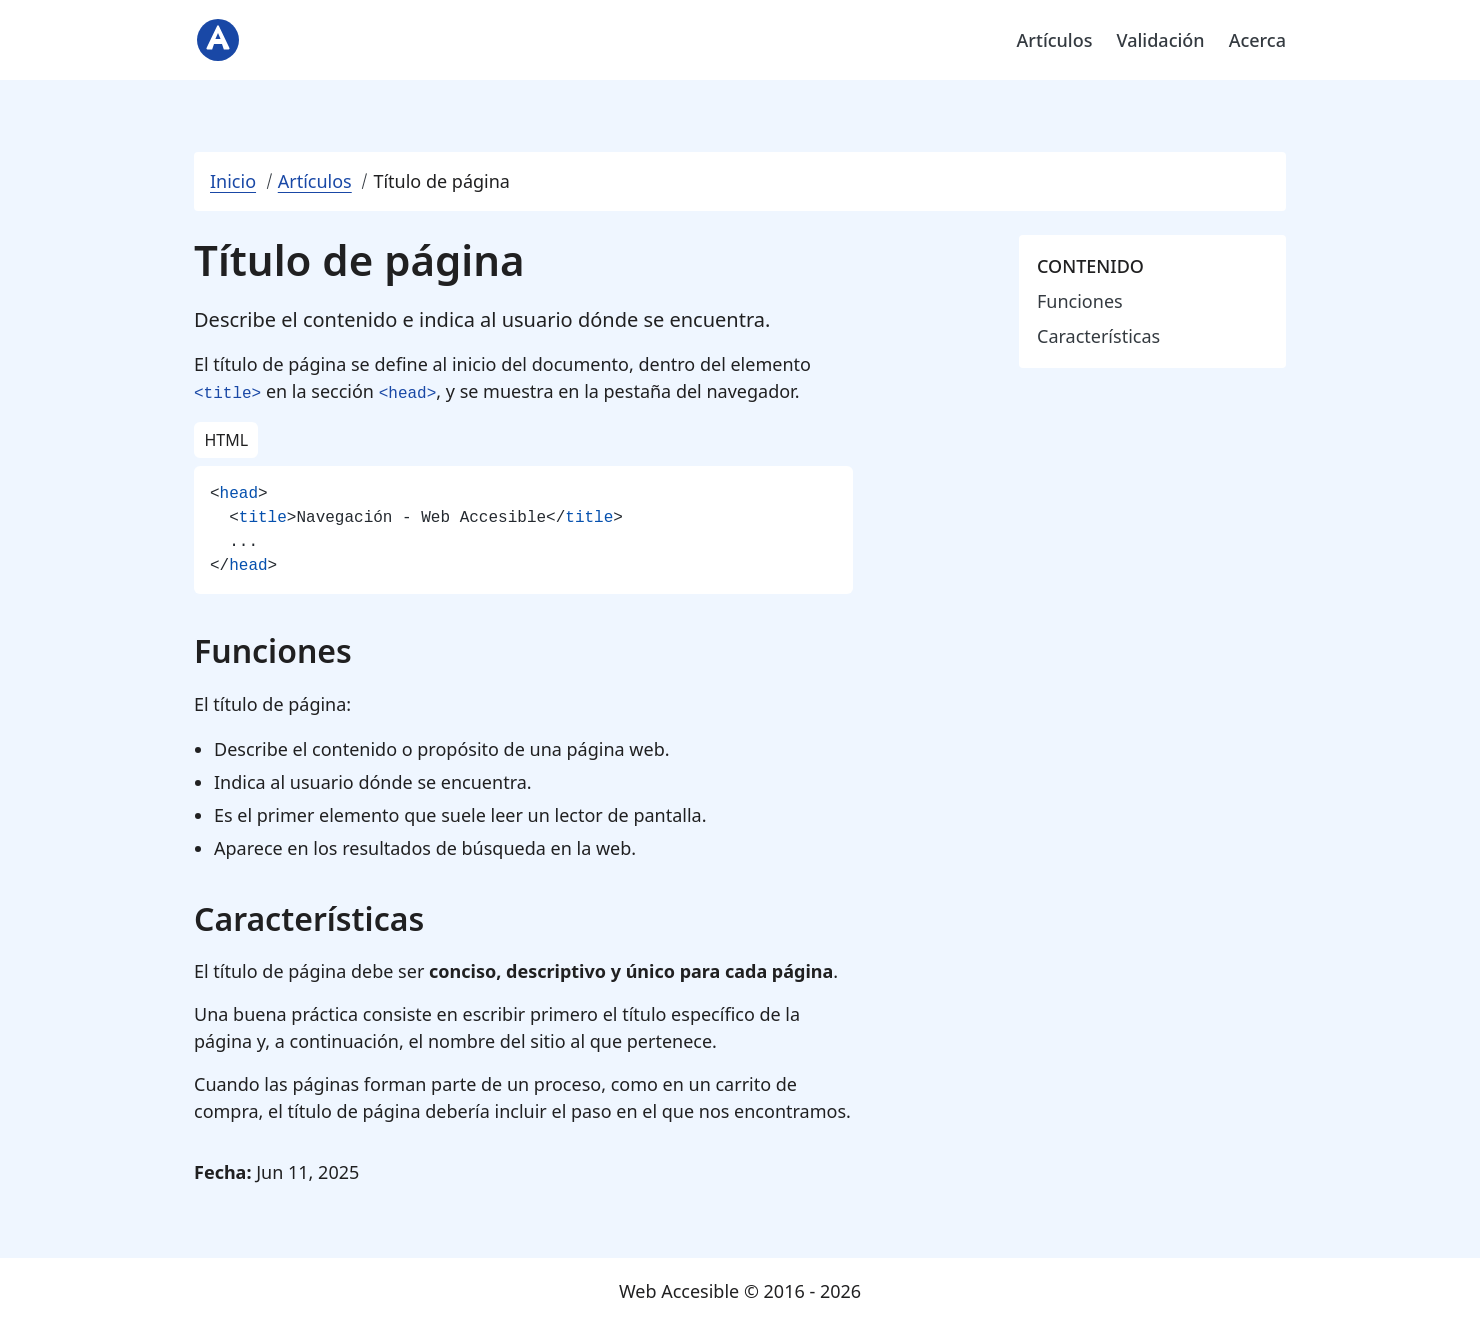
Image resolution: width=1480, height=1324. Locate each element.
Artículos (1055, 40)
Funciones (1080, 301)
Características (1098, 336)
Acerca (1257, 40)
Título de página (441, 181)
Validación (1160, 40)
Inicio (233, 181)
